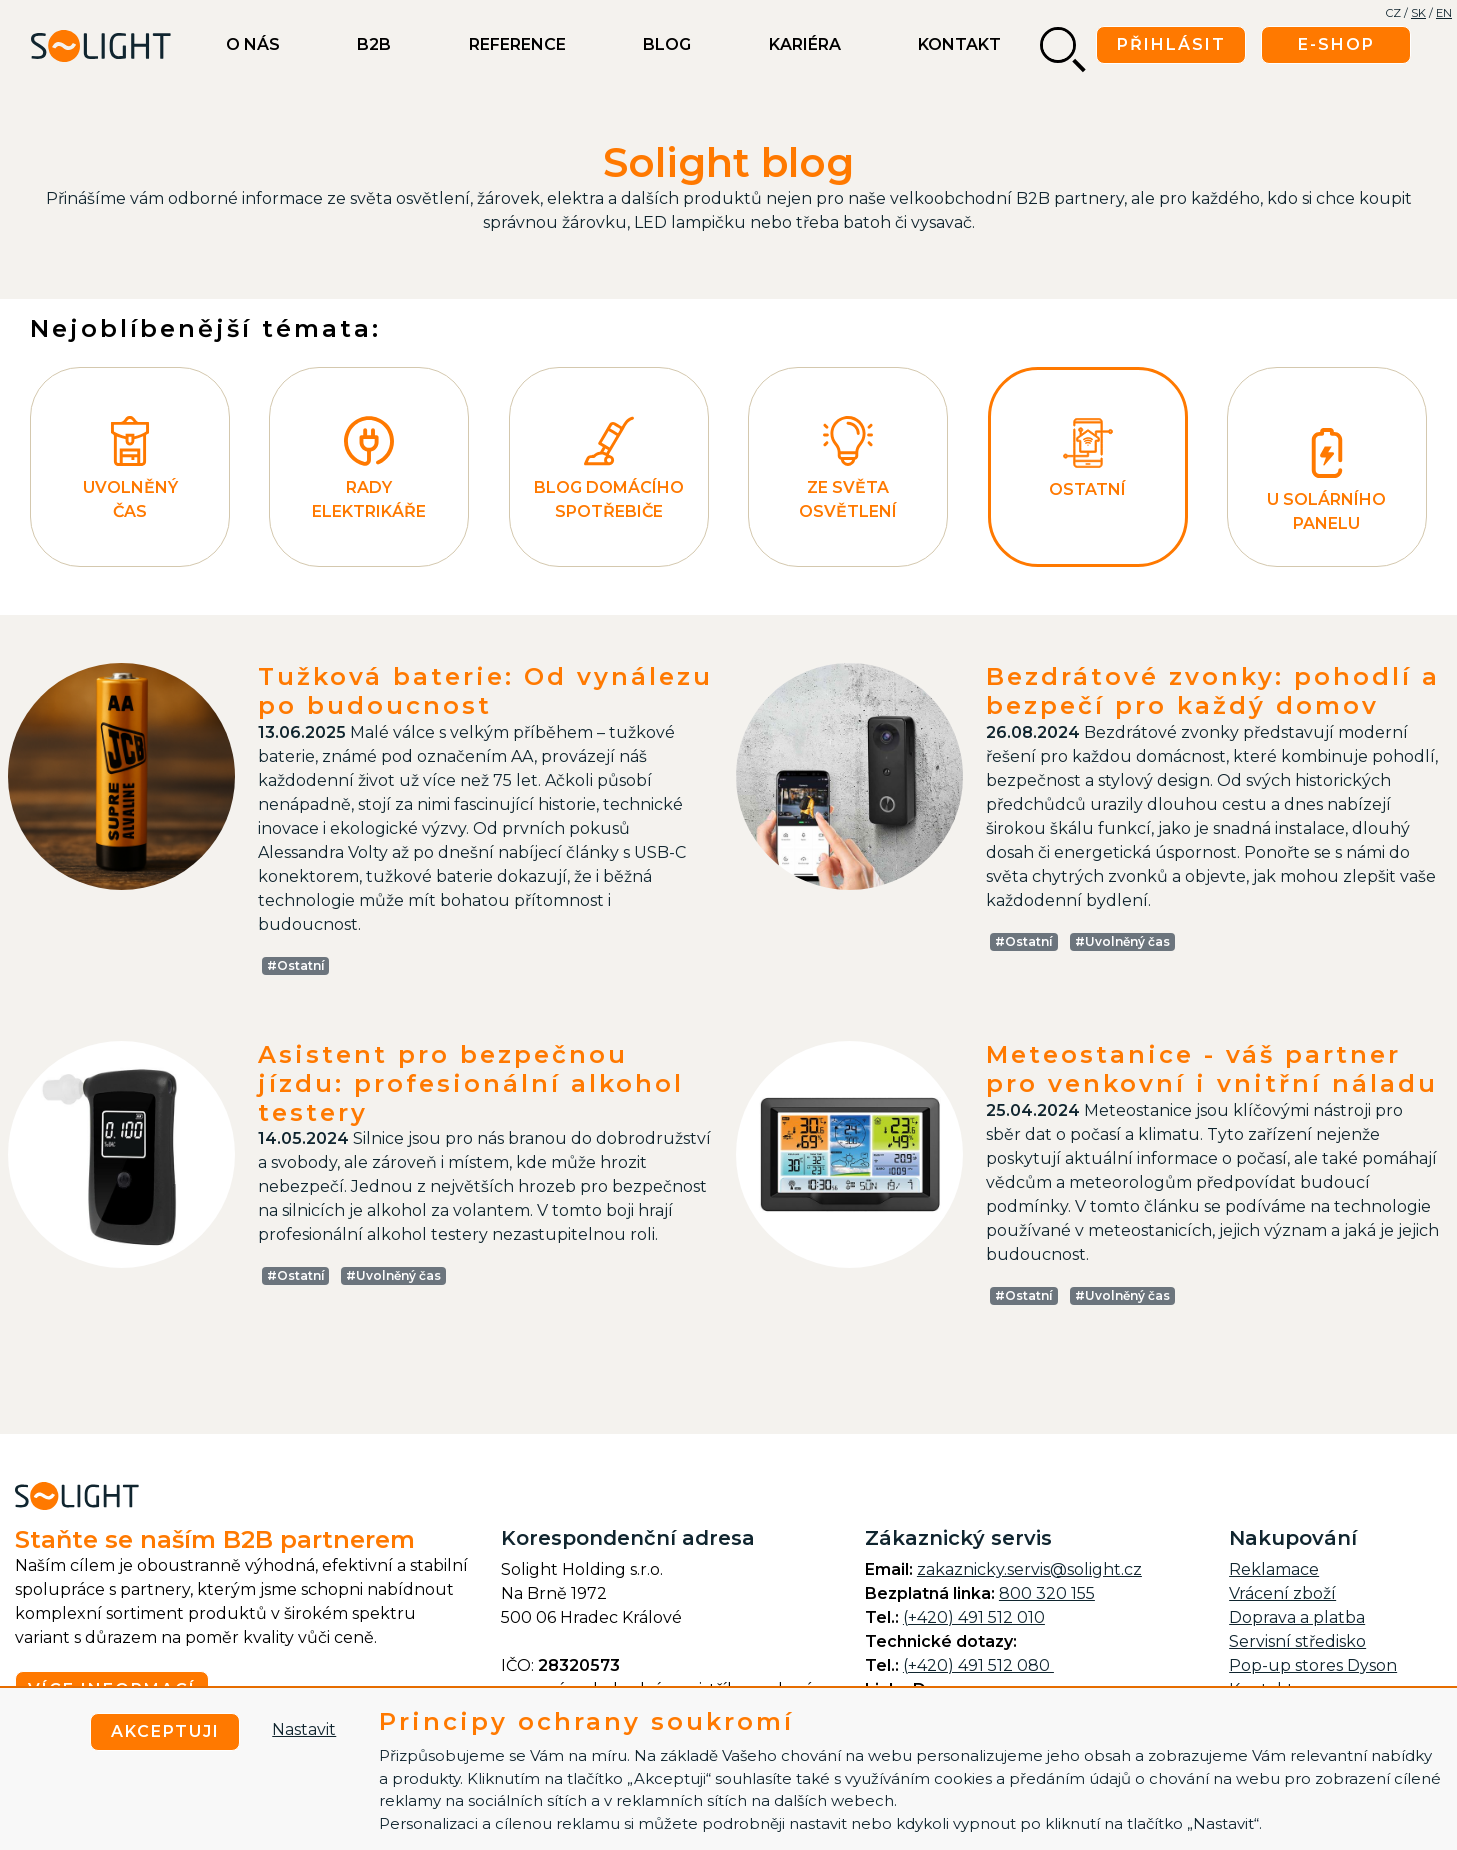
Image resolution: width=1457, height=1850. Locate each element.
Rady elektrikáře (369, 468)
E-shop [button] (1336, 44)
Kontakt (959, 44)
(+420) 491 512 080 (978, 1665)
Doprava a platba (1297, 1617)
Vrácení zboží (1282, 1593)
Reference (517, 44)
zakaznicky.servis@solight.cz (1029, 1569)
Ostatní (1087, 458)
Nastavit (304, 1729)
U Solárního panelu (1326, 480)
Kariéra (805, 44)
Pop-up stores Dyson (1313, 1665)
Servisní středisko (1297, 1641)
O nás (253, 44)
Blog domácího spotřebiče (609, 468)
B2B (374, 44)
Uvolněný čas (130, 468)
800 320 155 (1047, 1593)
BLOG (667, 44)
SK (1418, 13)
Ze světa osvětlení (848, 468)
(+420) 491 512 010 (974, 1617)
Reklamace (1274, 1569)
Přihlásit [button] (1171, 44)
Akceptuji (165, 1731)
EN (1444, 13)
